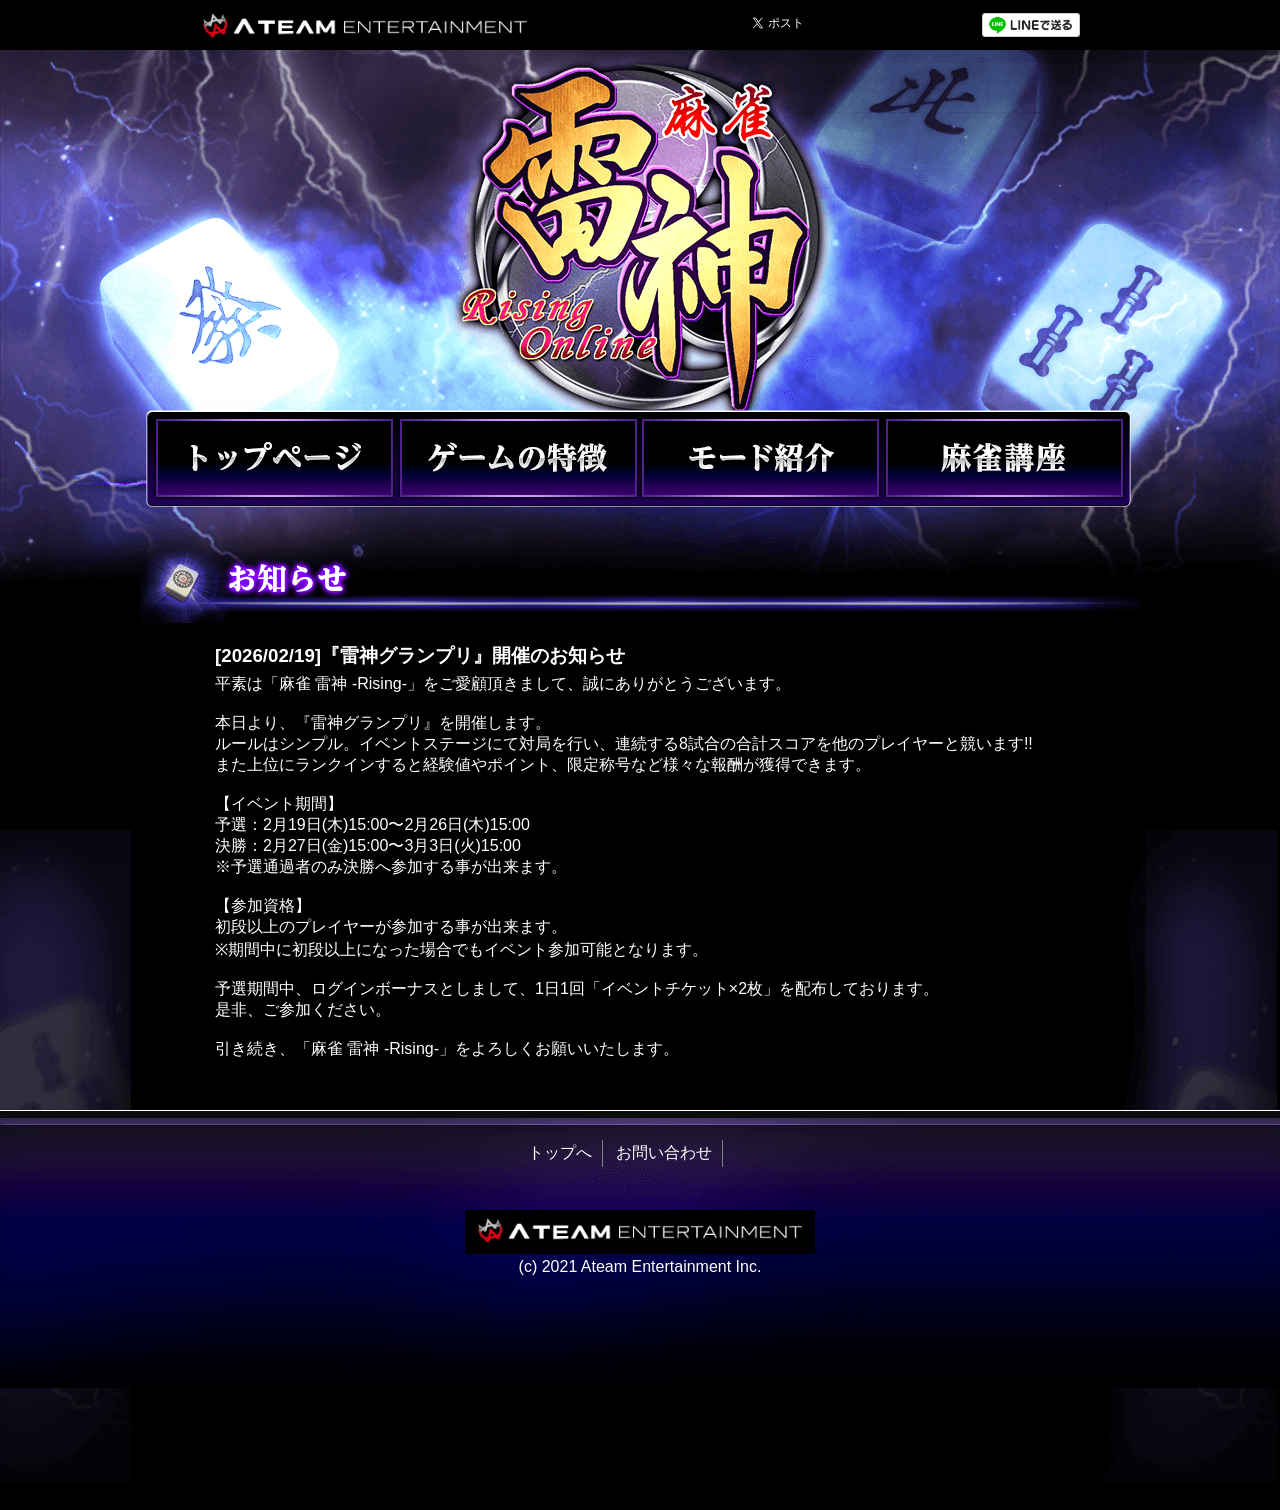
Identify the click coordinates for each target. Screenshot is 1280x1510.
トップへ (560, 1152)
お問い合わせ (664, 1152)
